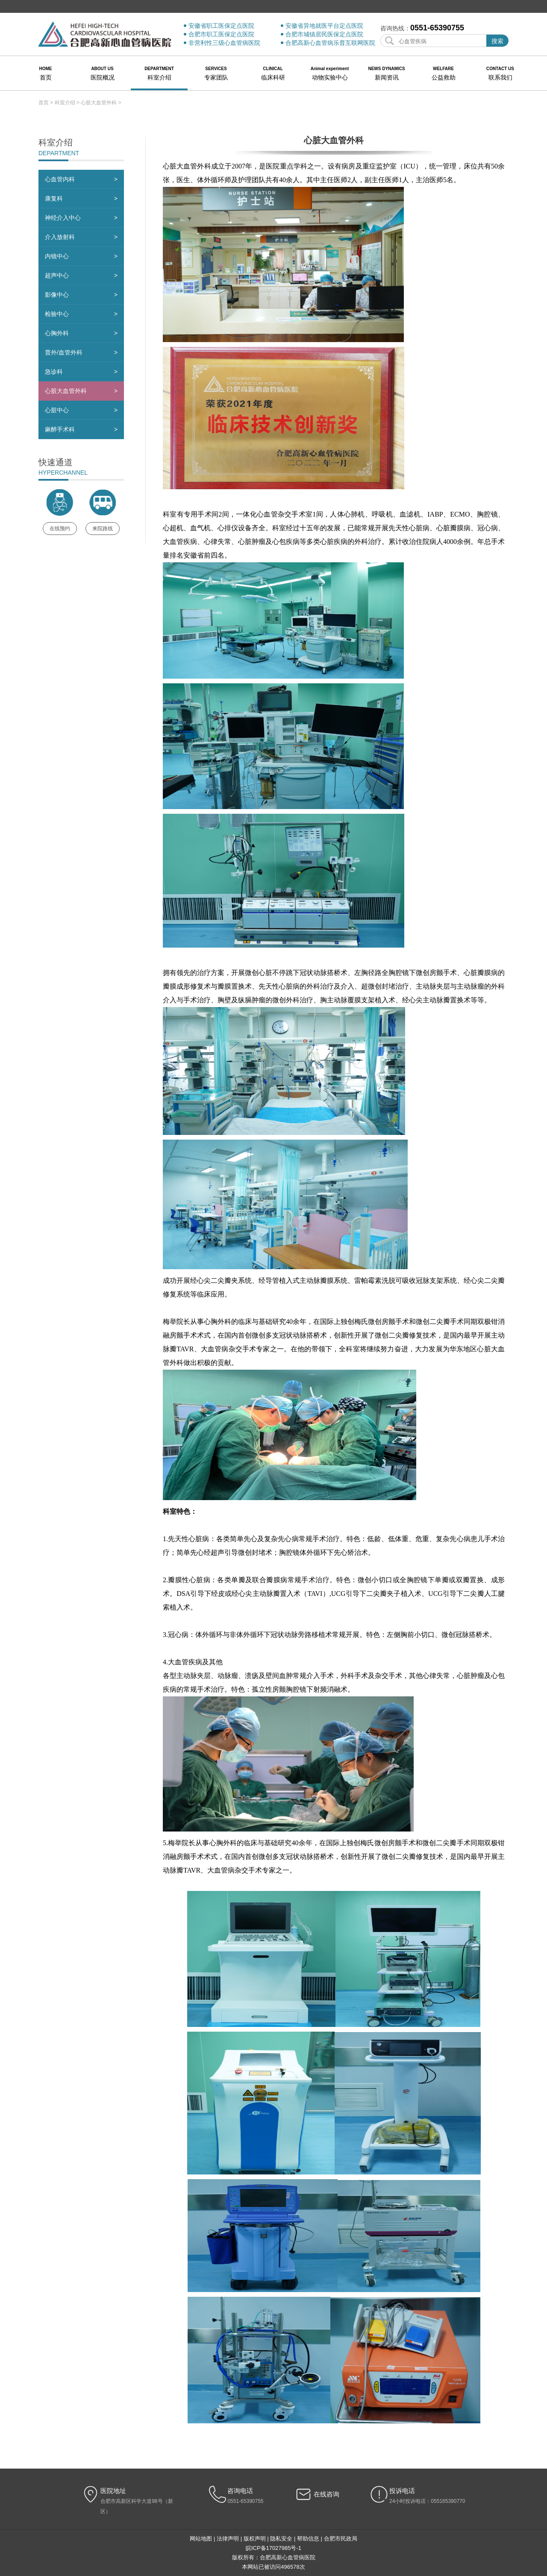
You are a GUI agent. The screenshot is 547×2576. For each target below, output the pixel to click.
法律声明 (228, 2538)
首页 (43, 103)
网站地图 (201, 2538)
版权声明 (255, 2538)
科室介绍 (65, 103)
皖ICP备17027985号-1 (273, 2548)
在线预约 (60, 529)
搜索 (497, 41)
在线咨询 (326, 2494)
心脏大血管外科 (99, 103)
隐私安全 (281, 2538)
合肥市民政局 (340, 2538)
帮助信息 (308, 2538)
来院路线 (102, 529)
